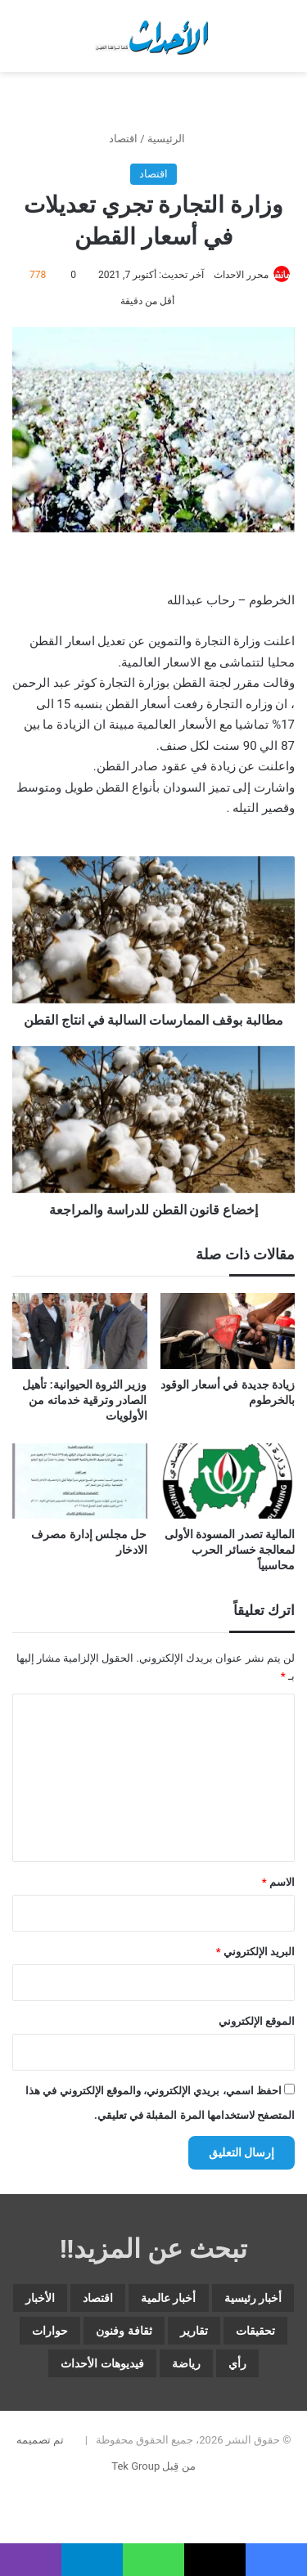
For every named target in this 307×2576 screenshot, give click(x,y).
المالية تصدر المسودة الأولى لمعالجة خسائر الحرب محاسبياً (230, 1550)
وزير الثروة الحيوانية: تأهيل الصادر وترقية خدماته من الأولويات (84, 1400)
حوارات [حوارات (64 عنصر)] (50, 2330)
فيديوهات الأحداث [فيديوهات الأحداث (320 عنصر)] (102, 2363)
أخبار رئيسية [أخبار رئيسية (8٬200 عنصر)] (253, 2297)
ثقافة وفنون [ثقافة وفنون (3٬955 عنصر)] (123, 2330)
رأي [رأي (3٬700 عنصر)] (237, 2363)
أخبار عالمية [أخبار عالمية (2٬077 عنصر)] (168, 2297)
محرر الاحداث (241, 274)
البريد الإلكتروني (255, 1951)
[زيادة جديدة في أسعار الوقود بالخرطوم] (228, 1331)
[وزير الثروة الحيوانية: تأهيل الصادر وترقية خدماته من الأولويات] (79, 1331)
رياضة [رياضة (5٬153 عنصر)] (186, 2363)
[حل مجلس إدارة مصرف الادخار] (79, 1481)
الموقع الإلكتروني (257, 2021)
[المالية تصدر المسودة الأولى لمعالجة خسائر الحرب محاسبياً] (228, 1481)
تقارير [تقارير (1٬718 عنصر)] (194, 2330)
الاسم (278, 1882)
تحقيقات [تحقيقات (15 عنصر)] (255, 2330)
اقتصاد (123, 138)
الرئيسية (172, 138)
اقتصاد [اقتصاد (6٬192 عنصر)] (98, 2297)
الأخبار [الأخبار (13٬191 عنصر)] (40, 2297)
